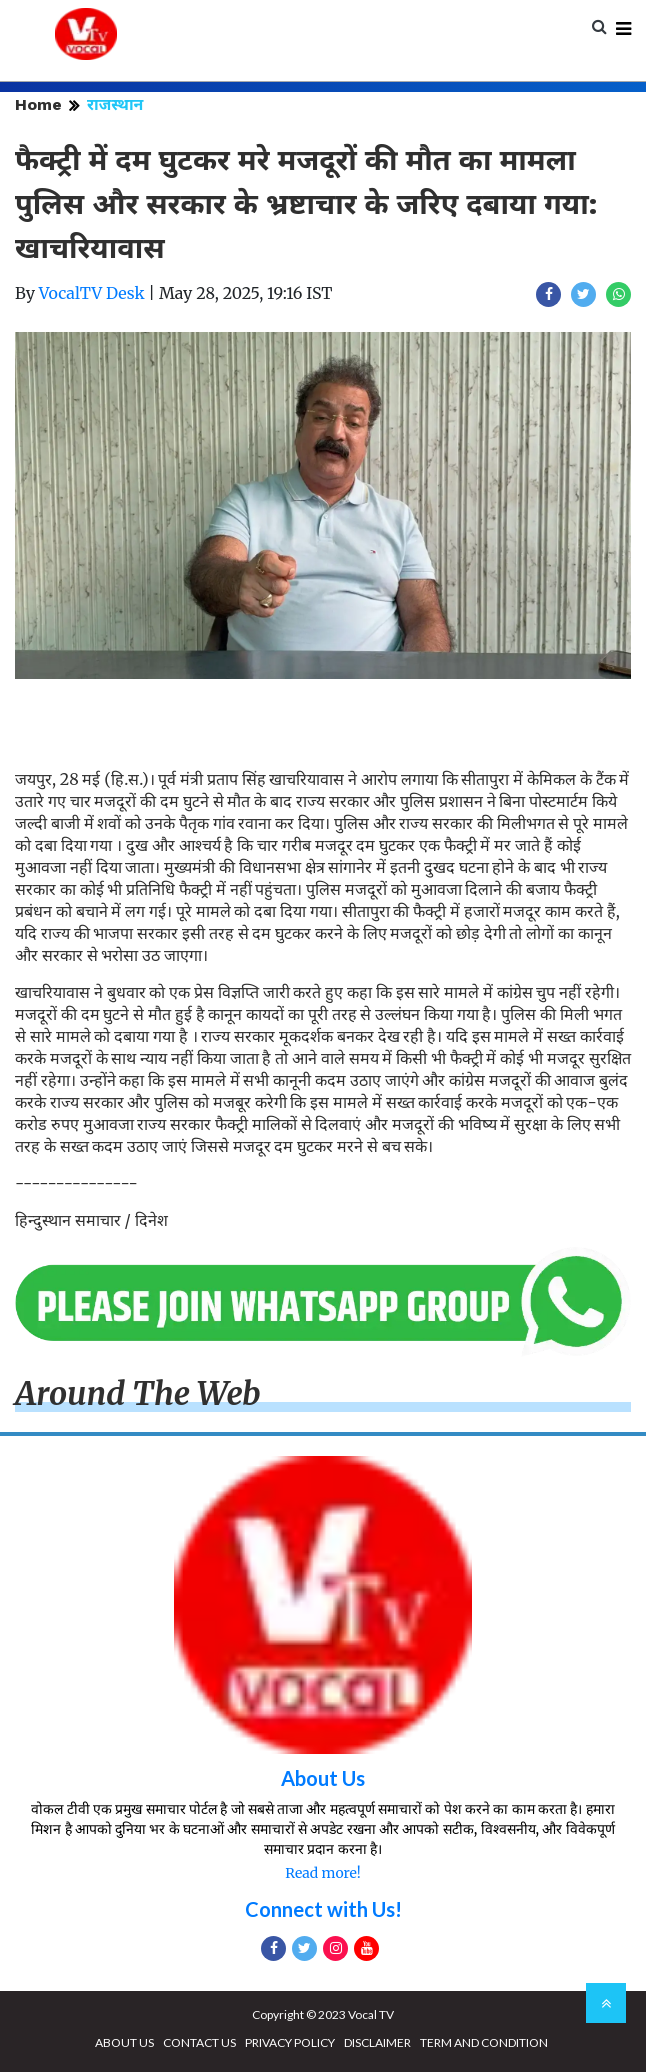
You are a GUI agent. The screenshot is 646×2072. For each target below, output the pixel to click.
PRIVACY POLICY (290, 2042)
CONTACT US (199, 2042)
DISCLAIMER (377, 2042)
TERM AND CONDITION (484, 2042)
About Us (323, 1778)
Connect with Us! (323, 1909)
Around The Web (138, 1394)
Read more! (322, 1873)
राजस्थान (115, 104)
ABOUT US (124, 2042)
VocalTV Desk (92, 293)
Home (38, 104)
